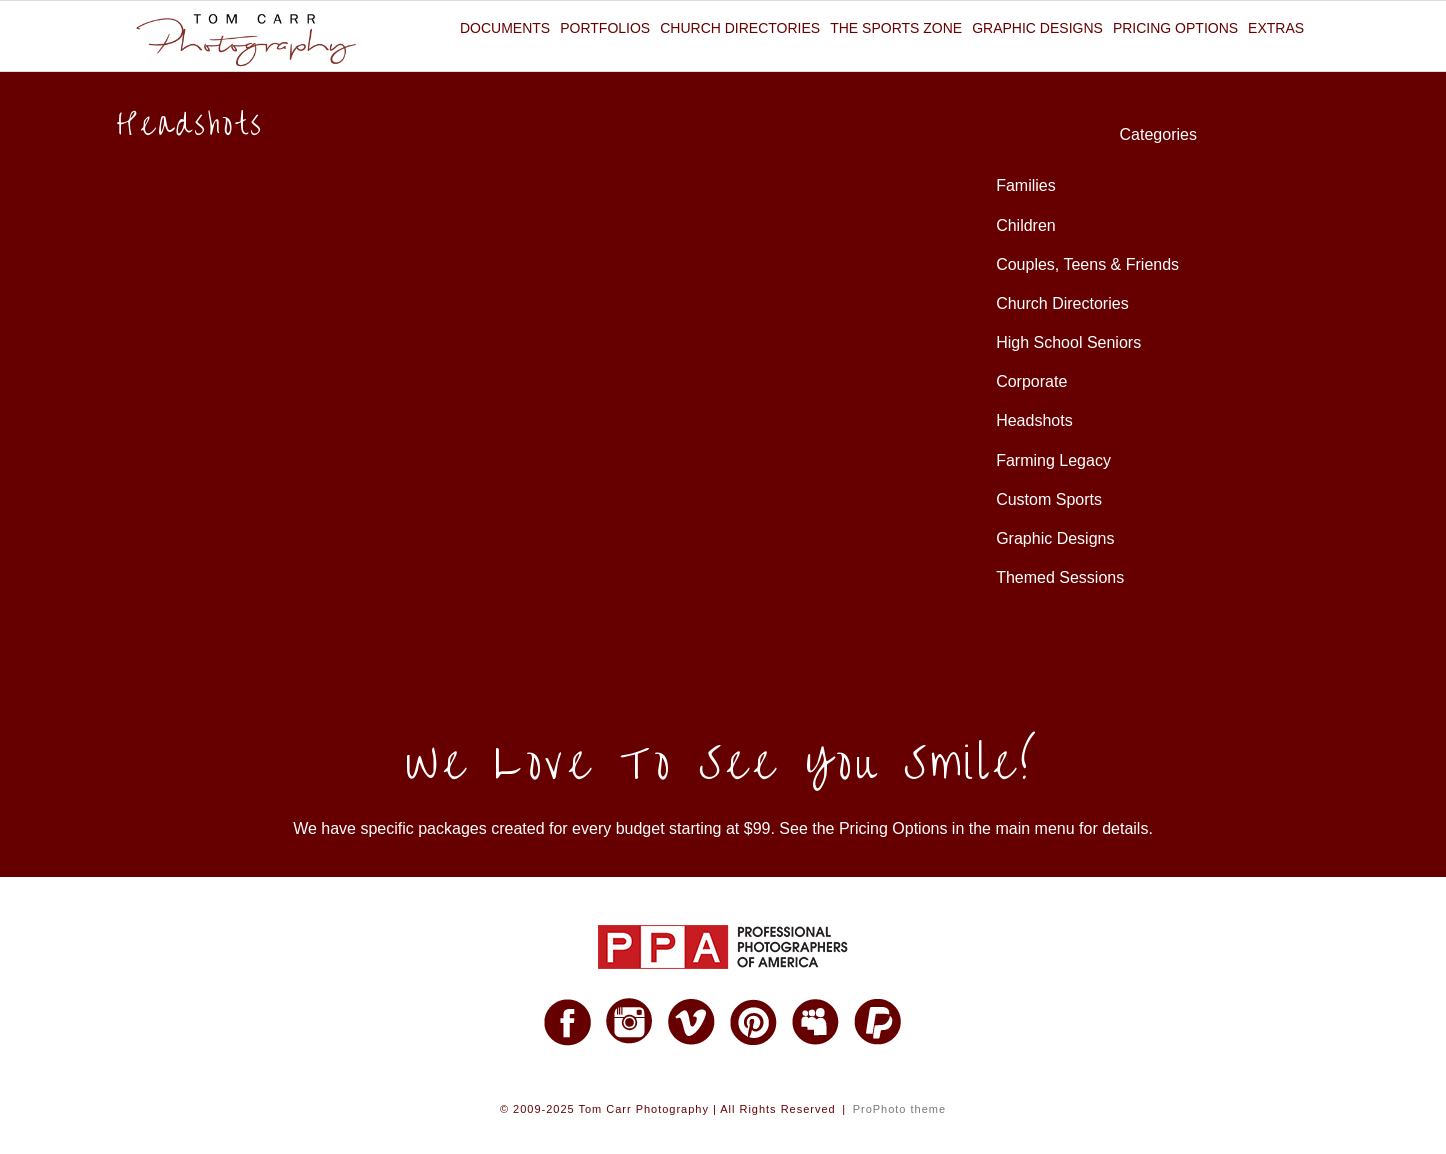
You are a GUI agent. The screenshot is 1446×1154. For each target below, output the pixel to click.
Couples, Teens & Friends (1087, 264)
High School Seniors (1068, 342)
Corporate (1031, 381)
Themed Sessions (1060, 577)
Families (1026, 185)
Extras (1276, 28)
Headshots (1034, 420)
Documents (505, 28)
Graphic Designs (1037, 28)
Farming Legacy (1053, 460)
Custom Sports (1049, 499)
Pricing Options (1175, 28)
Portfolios (605, 28)
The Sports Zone (896, 28)
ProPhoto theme (899, 1109)
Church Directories (740, 28)
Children (1026, 225)
